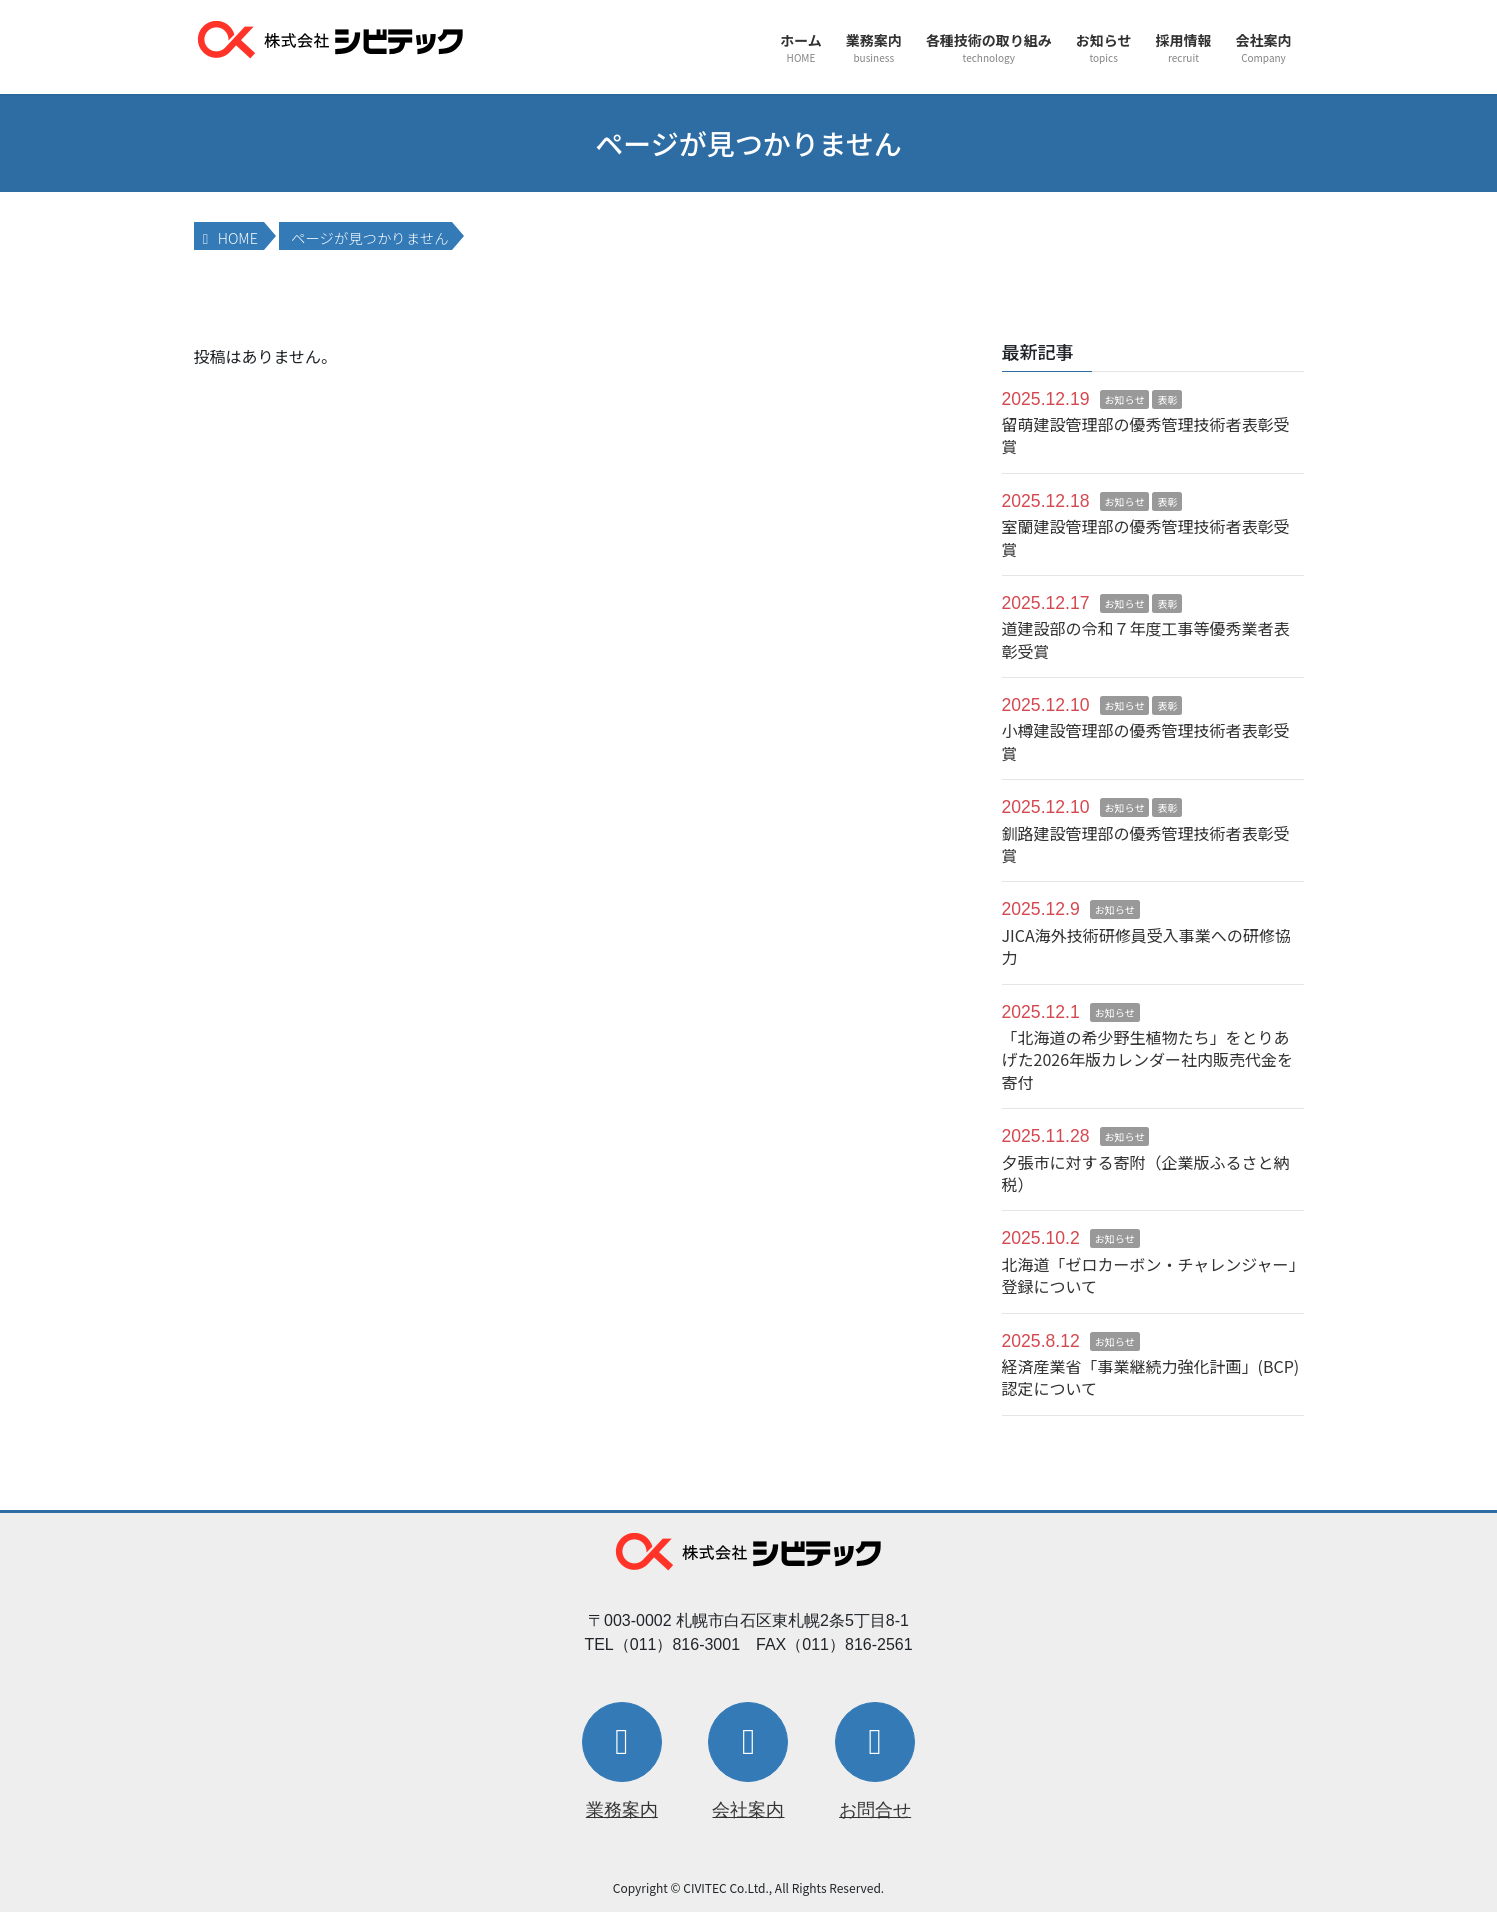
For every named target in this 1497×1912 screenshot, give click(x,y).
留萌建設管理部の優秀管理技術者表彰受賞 (1146, 435)
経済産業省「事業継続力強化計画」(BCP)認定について (1151, 1377)
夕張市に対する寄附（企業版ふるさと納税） (1146, 1173)
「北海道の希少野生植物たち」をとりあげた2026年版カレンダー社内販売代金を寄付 (1148, 1059)
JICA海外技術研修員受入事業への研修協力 (1146, 946)
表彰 (1167, 399)
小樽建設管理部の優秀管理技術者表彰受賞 (1146, 741)
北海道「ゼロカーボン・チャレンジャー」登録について (1149, 1275)
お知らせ (1125, 399)
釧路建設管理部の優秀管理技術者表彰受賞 (1146, 844)
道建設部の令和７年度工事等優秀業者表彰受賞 (1146, 639)
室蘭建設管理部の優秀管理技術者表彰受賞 (1146, 537)
